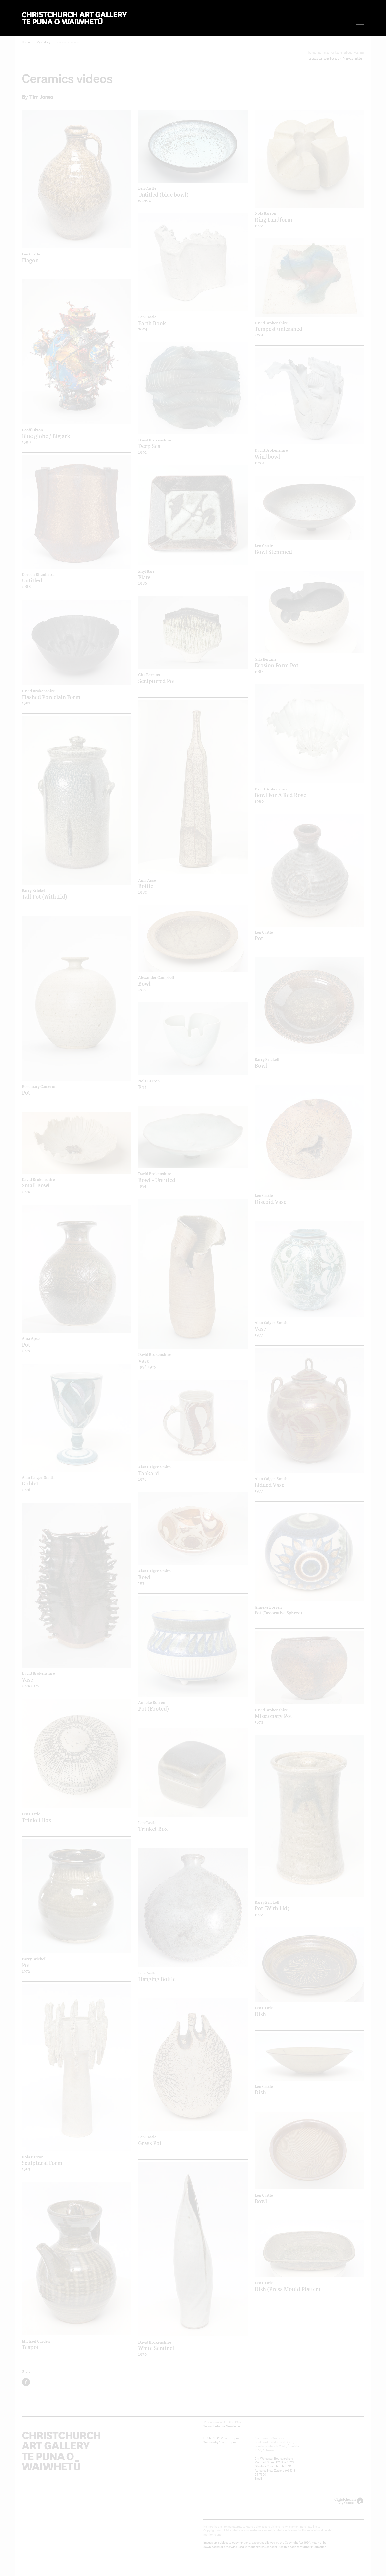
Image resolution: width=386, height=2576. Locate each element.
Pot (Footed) (193, 1708)
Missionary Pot (309, 1716)
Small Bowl (76, 1185)
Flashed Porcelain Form (76, 697)
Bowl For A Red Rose (309, 795)
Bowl (193, 983)
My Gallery (43, 42)
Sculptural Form (76, 2163)
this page (290, 2547)
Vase (193, 1360)
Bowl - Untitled (193, 1180)
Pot (309, 938)
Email (258, 2478)
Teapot (76, 2347)
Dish (309, 2014)
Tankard (193, 1473)
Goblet (76, 1483)
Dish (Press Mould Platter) (309, 2289)
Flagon (76, 260)
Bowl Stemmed (309, 552)
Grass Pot (193, 2143)
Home (26, 42)
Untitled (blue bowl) (193, 194)
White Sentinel (193, 2348)
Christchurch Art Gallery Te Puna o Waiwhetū (74, 18)
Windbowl (309, 456)
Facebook (26, 2382)
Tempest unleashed (309, 329)
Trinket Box (76, 1820)
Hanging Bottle (193, 1979)
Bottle (193, 886)
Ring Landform (309, 219)
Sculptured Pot (193, 681)
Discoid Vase (309, 1201)
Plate (193, 577)
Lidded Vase (309, 1485)
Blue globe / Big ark (76, 436)
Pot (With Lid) (309, 1908)
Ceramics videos (68, 42)
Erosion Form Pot (309, 665)
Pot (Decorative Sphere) (309, 1612)
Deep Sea (193, 446)
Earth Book (193, 323)
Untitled (76, 580)
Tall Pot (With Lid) (76, 896)
